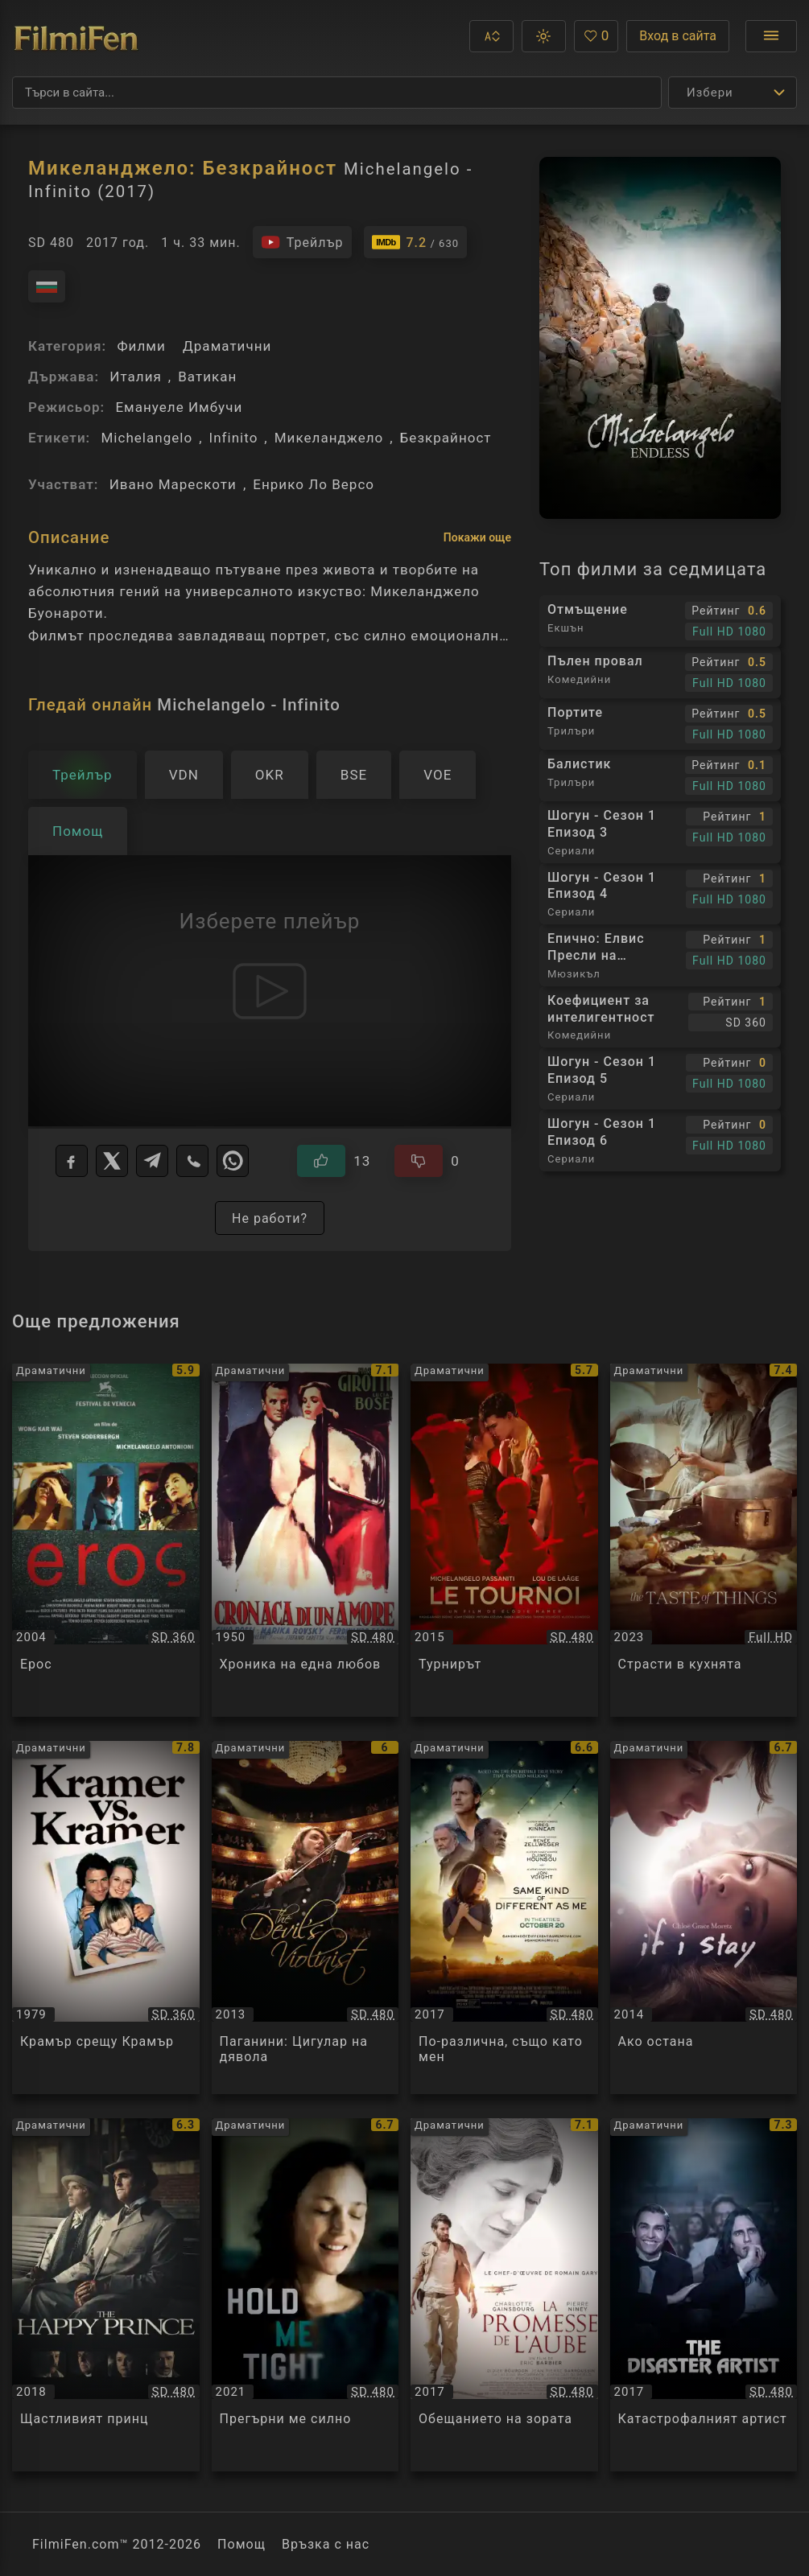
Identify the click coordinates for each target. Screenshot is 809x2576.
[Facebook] (72, 1161)
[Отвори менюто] (771, 36)
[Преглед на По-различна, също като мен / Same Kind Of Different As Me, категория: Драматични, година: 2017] (504, 1917)
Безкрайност (446, 438)
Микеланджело (329, 438)
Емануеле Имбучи (178, 407)
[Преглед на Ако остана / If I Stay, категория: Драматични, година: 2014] (704, 1917)
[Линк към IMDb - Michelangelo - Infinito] (416, 242)
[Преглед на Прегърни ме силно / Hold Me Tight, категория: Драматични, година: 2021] (305, 2294)
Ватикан (207, 376)
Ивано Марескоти (173, 484)
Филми (141, 346)
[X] (112, 1161)
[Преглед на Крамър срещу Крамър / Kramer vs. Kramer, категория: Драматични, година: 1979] (106, 1917)
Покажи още (477, 537)
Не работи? (270, 1218)
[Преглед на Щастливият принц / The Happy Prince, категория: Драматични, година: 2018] (106, 2294)
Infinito (233, 438)
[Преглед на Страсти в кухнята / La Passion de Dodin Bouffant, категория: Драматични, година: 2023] (704, 1540)
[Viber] (192, 1161)
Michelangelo (146, 438)
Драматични (227, 346)
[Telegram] (152, 1161)
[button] (491, 36)
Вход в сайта (677, 35)
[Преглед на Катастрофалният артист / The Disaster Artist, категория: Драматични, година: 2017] (704, 2294)
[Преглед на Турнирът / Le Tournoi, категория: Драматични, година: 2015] (504, 1540)
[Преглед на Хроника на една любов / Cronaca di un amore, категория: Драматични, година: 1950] (305, 1540)
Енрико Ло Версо (313, 484)
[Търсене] (337, 92)
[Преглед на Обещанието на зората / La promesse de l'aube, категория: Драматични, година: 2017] (504, 2294)
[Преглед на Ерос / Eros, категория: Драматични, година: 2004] (106, 1540)
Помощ (241, 2544)
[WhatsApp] (233, 1161)
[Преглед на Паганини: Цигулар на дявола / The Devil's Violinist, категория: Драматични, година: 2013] (305, 1917)
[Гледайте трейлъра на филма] (302, 242)
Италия (135, 376)
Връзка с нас (325, 2544)
